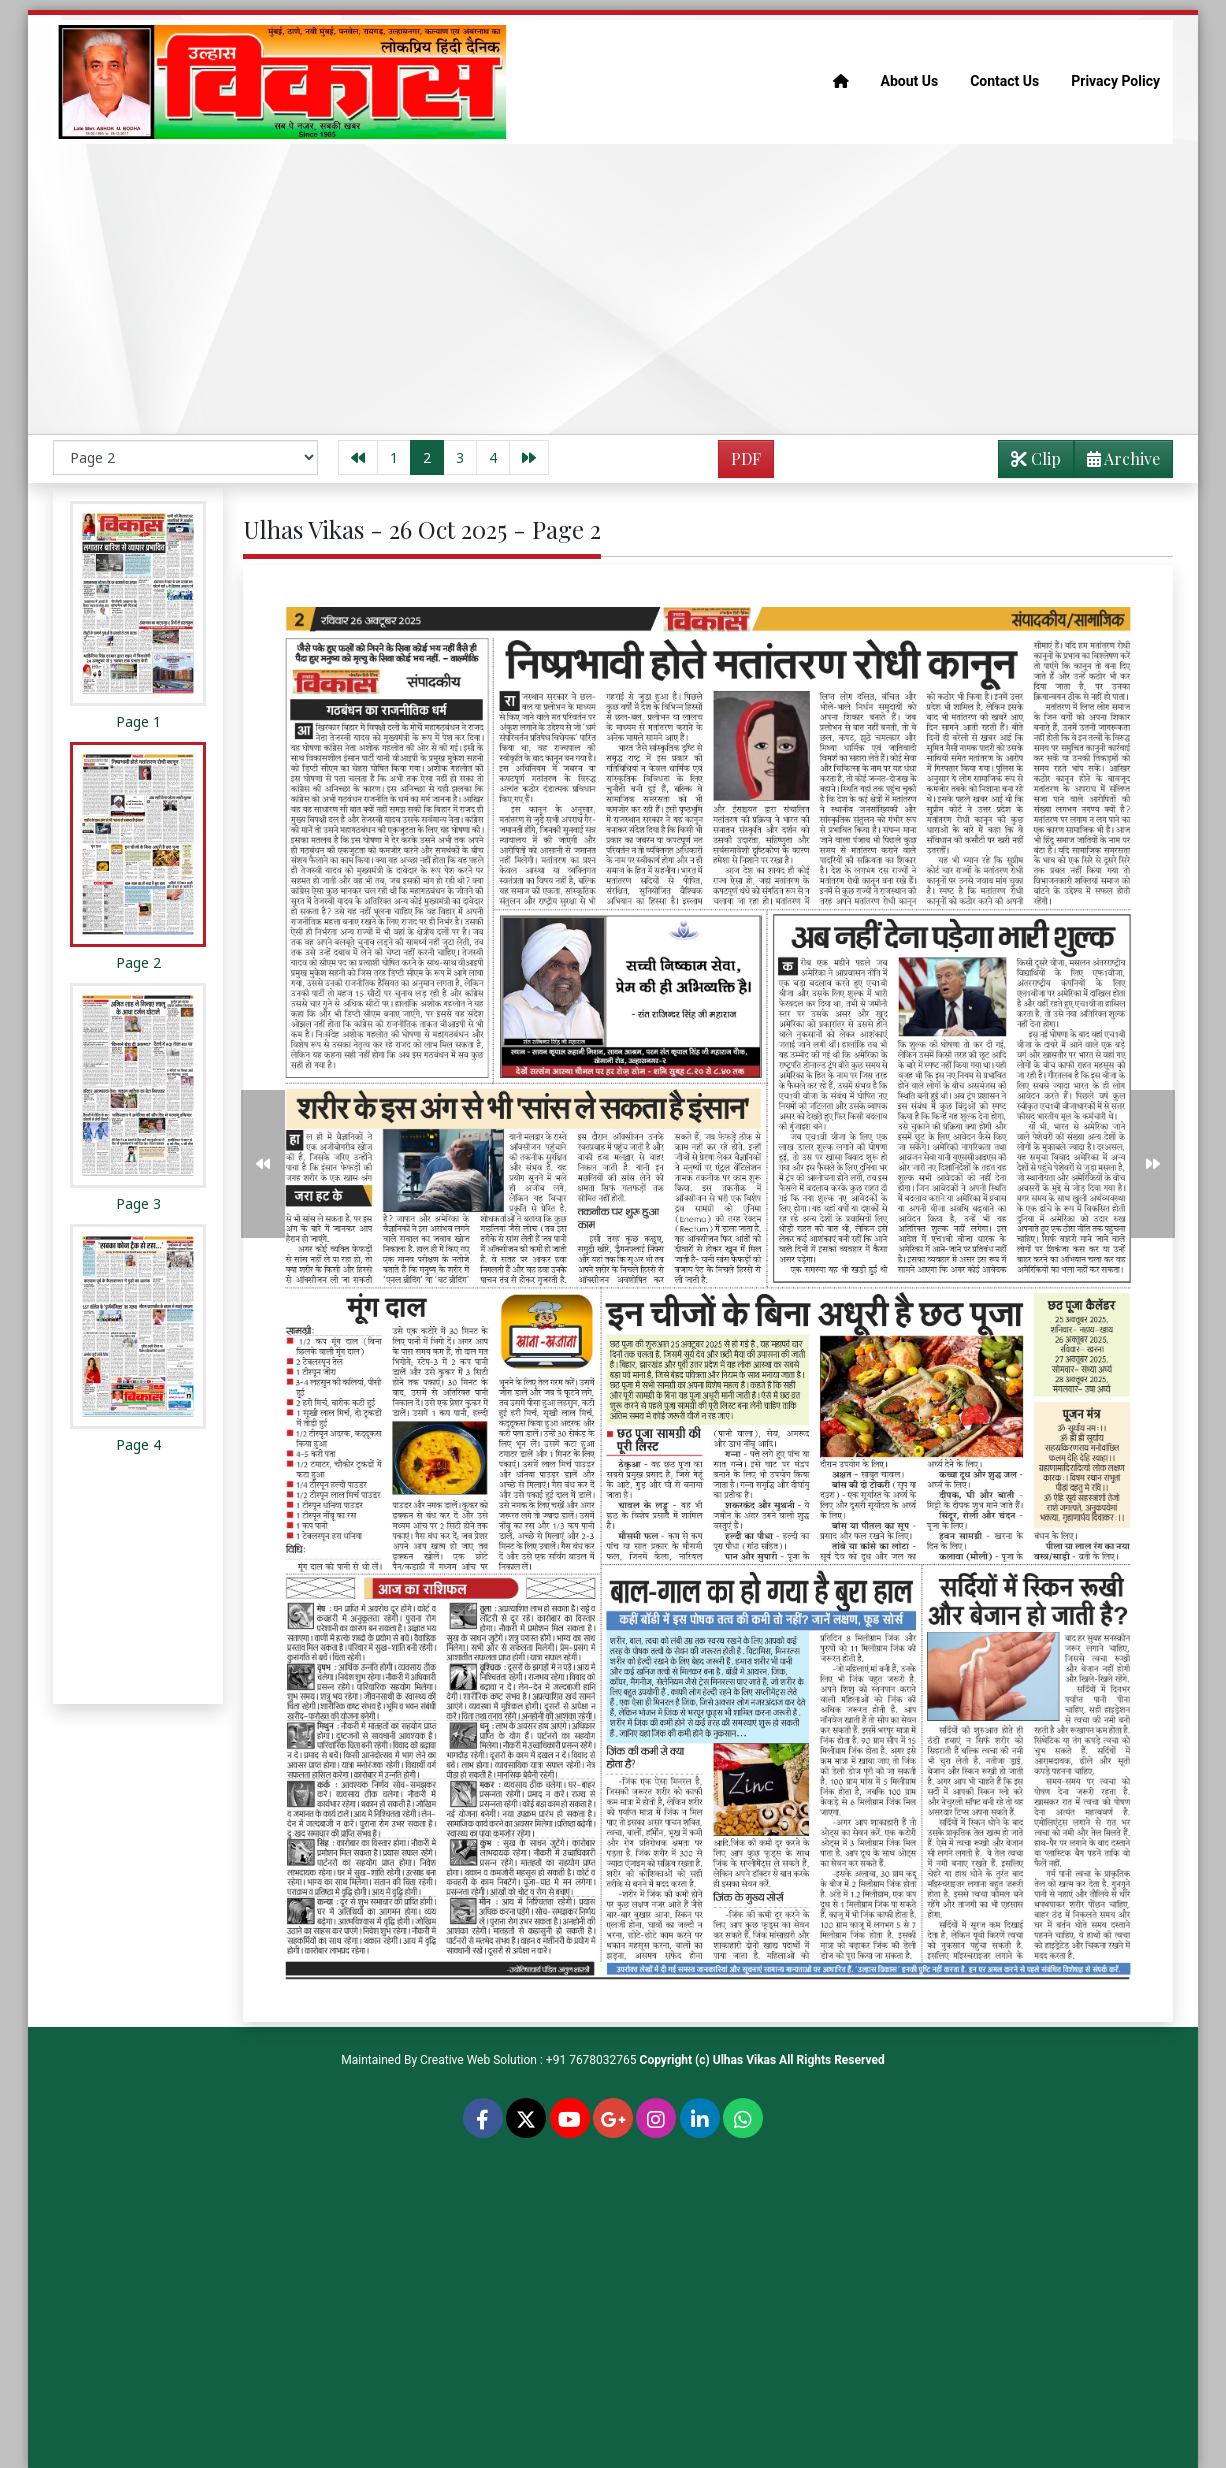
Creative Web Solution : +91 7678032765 (528, 2060)
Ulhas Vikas (744, 2060)
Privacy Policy (1115, 81)
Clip (1036, 458)
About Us (910, 81)
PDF (746, 458)
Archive (1117, 462)
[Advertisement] (613, 289)
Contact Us (1004, 81)
